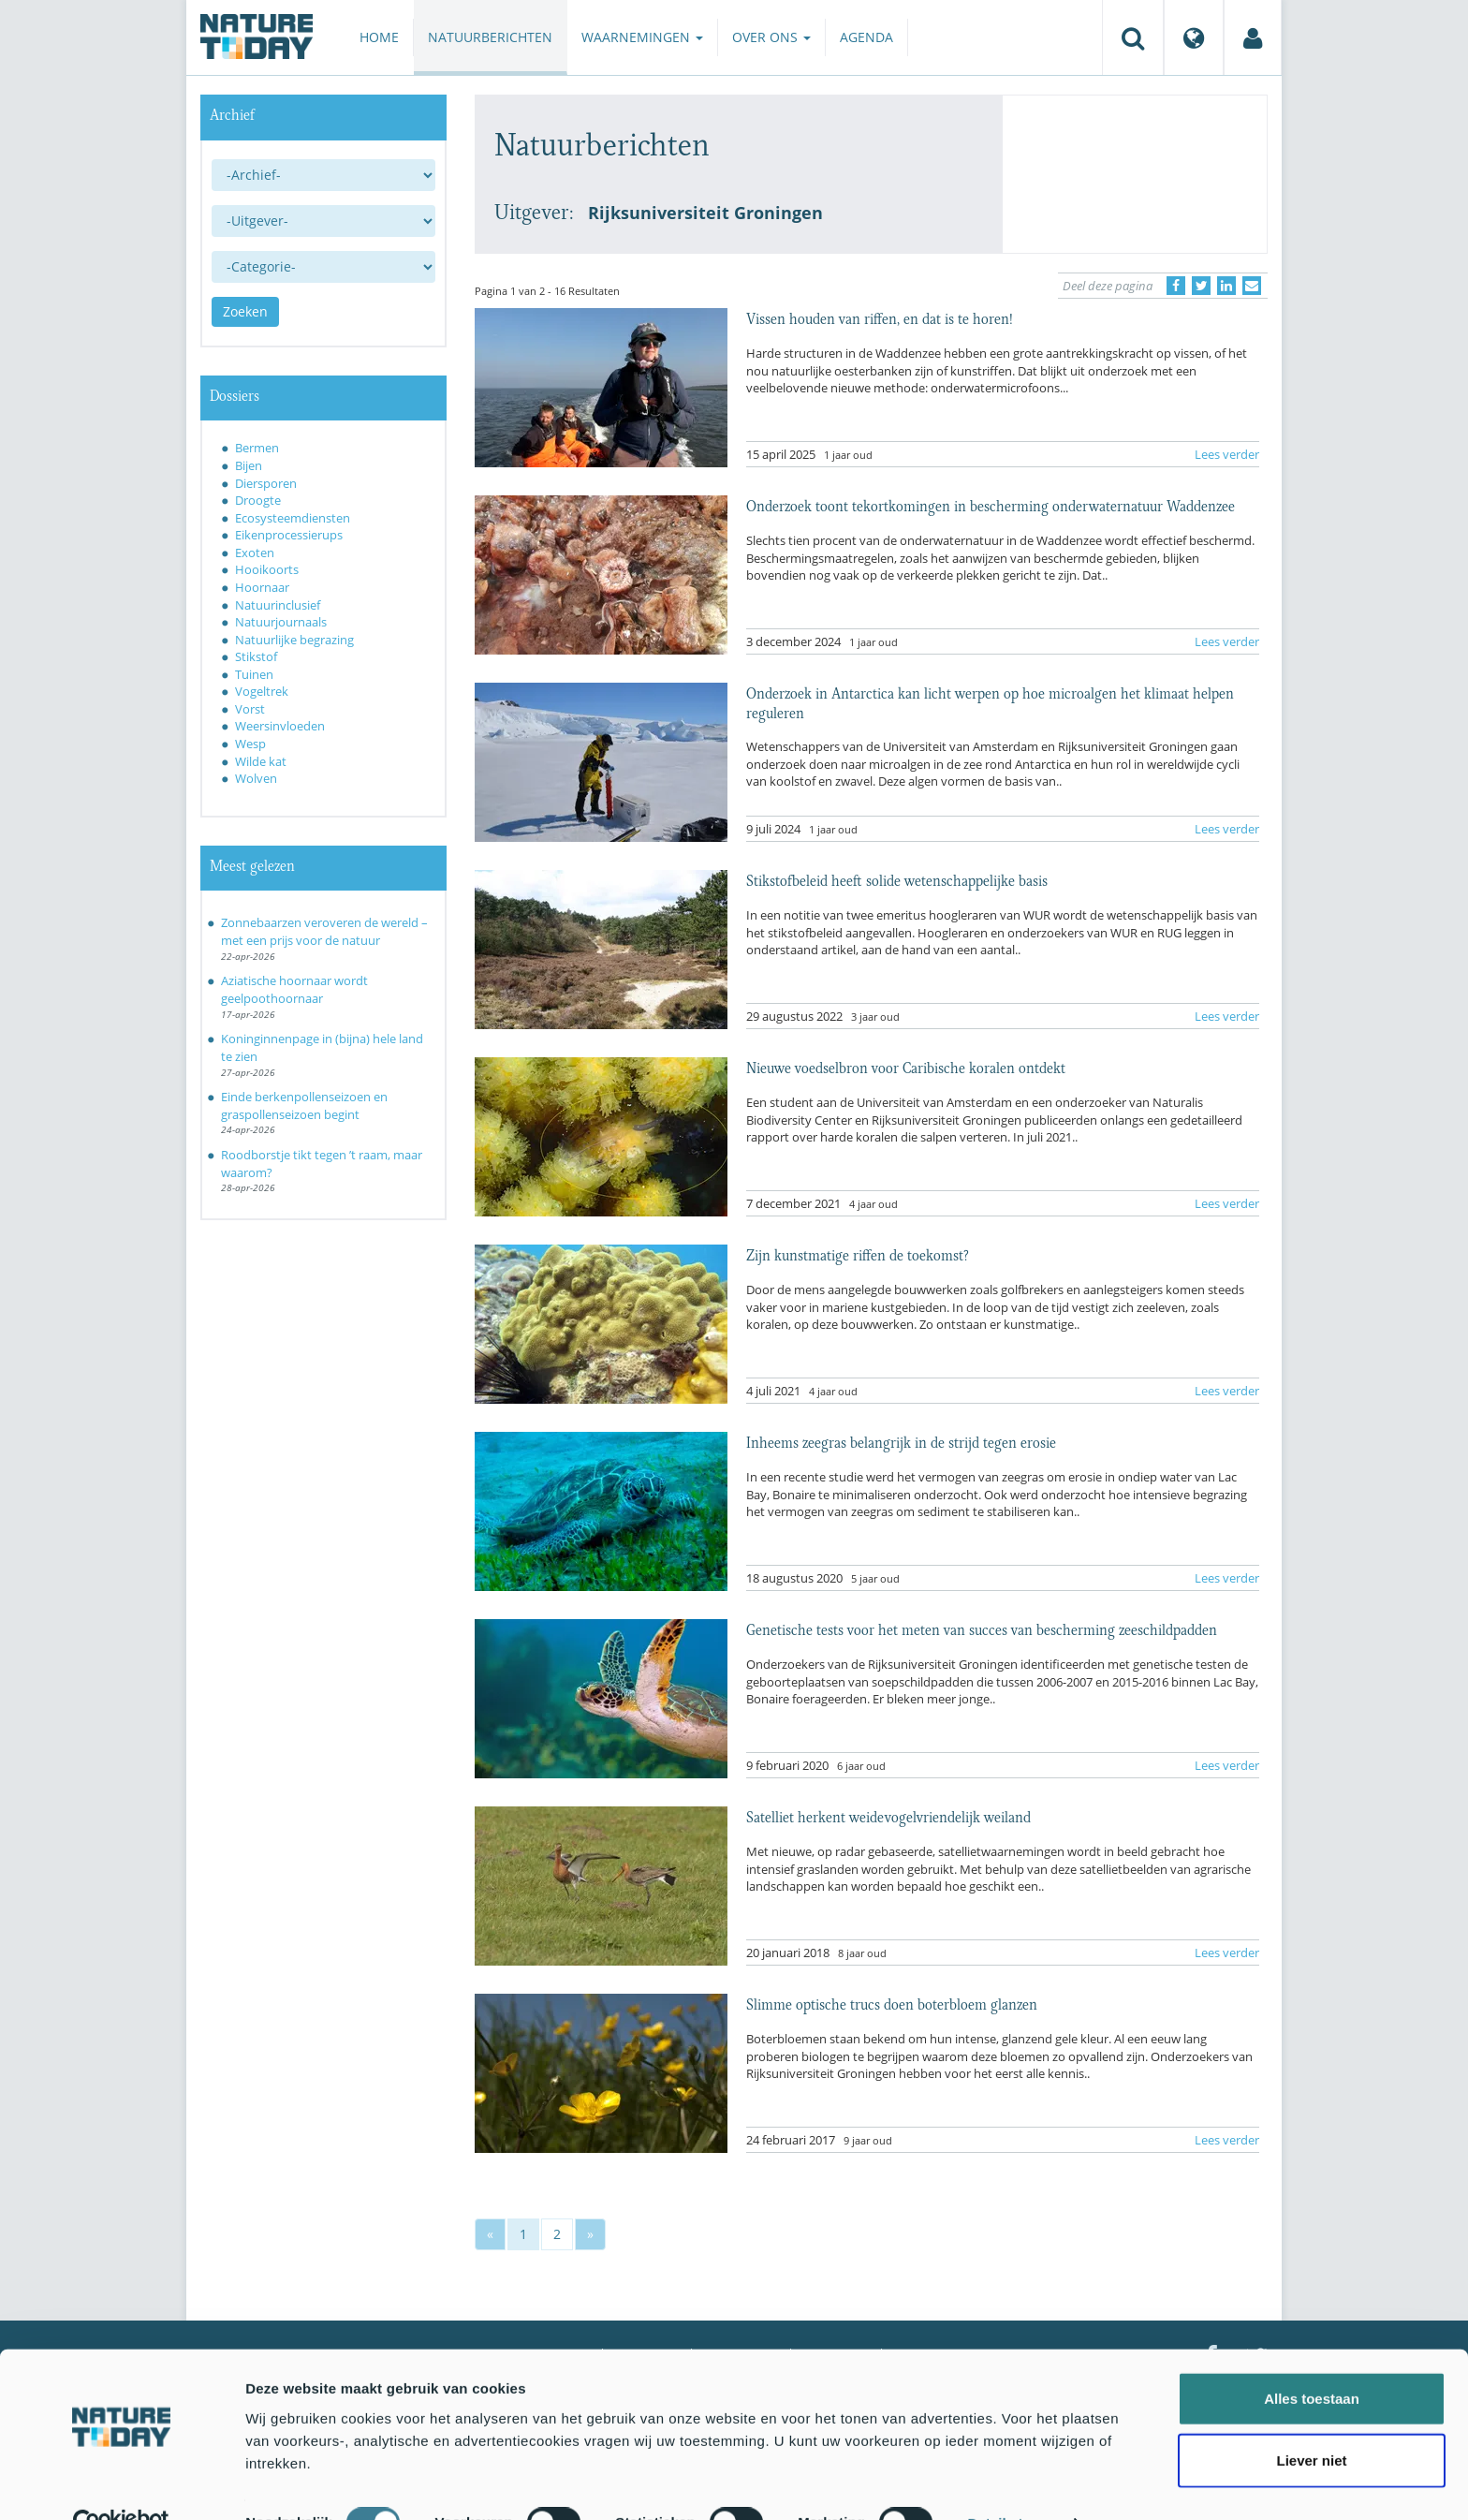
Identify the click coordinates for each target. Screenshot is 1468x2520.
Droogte (258, 500)
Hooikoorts (267, 569)
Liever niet (1311, 2420)
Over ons (771, 37)
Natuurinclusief (277, 605)
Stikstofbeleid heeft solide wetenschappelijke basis (897, 879)
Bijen (248, 465)
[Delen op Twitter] (1201, 285)
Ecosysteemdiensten (292, 517)
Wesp (250, 743)
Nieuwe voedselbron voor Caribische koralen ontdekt (905, 1066)
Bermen (257, 447)
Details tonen (1011, 2483)
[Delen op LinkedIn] (1226, 285)
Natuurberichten (490, 37)
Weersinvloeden (280, 725)
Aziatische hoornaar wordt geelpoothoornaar (294, 989)
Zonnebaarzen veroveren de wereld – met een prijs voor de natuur (324, 931)
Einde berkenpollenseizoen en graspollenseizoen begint (304, 1105)
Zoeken (245, 311)
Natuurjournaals (281, 621)
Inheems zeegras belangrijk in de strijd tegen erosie (901, 1441)
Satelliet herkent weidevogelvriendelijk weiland (888, 1815)
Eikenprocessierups (289, 534)
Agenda (866, 37)
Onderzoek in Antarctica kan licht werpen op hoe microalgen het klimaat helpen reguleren (990, 701)
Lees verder (1227, 454)
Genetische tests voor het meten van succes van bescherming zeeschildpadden (981, 1628)
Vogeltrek (261, 691)
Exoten (254, 552)
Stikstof (256, 656)
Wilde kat (260, 761)
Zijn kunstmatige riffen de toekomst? (857, 1254)
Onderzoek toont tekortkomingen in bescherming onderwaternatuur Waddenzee (990, 504)
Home (379, 37)
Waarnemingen (642, 37)
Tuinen (254, 674)
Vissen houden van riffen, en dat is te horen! (879, 317)
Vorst (250, 708)
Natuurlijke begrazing (294, 639)
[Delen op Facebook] (1176, 285)
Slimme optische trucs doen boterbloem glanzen (891, 2003)
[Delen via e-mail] (1251, 285)
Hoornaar (262, 587)
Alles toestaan (1311, 2358)
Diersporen (266, 483)
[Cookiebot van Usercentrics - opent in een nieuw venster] (121, 2483)
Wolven (256, 778)
